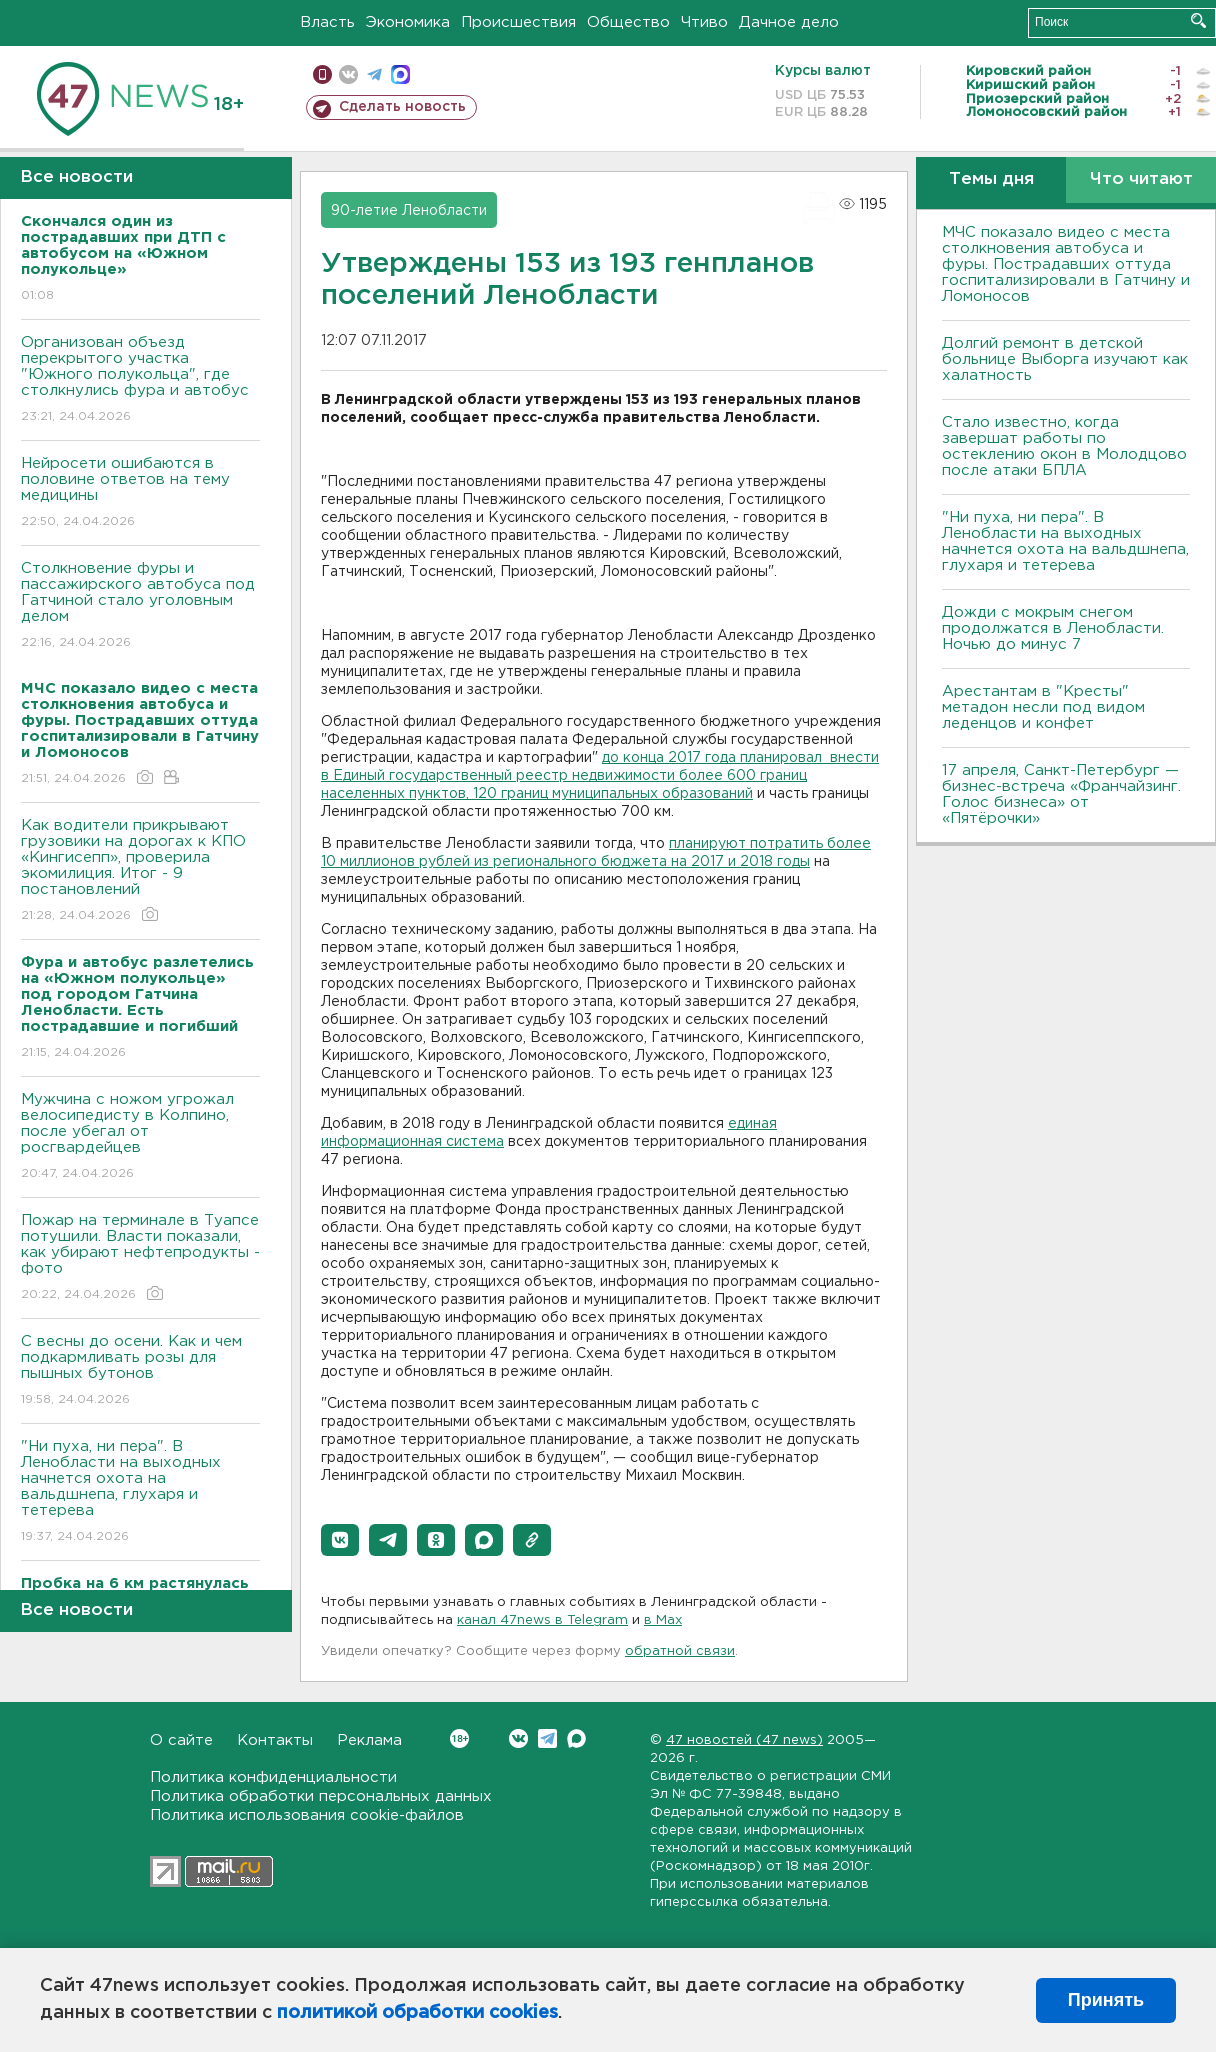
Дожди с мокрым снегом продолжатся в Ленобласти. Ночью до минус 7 (1053, 628)
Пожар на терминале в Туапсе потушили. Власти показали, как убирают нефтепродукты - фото (140, 1258)
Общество (628, 22)
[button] (340, 1540)
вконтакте (348, 74)
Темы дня (991, 179)
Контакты (275, 1740)
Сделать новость (402, 107)
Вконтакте (459, 1738)
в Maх (663, 1620)
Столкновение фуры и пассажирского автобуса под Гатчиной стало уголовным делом (140, 606)
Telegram (547, 1738)
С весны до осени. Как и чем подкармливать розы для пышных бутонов (140, 1371)
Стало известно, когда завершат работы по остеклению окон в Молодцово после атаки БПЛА (1064, 446)
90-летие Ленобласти (409, 211)
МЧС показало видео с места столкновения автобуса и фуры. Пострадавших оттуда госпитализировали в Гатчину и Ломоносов (1066, 264)
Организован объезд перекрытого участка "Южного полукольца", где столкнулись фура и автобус (140, 380)
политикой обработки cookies (417, 2013)
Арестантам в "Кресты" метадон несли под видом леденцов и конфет (1043, 707)
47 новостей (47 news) (744, 1740)
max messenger (400, 74)
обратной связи (680, 1651)
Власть (327, 22)
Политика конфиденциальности (273, 1777)
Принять (1106, 2000)
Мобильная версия (322, 74)
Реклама (369, 1740)
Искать (1198, 20)
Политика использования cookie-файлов (307, 1815)
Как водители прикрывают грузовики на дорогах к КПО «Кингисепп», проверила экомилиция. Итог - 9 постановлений (140, 871)
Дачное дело (789, 22)
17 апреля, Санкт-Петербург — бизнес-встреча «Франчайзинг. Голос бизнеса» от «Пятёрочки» (1061, 794)
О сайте (181, 1740)
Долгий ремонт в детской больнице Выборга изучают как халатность (1065, 359)
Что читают (1141, 179)
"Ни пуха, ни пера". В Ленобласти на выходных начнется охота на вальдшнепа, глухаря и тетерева (140, 1492)
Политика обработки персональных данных (321, 1796)
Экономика (408, 22)
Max (576, 1738)
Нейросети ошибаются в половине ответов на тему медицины (140, 493)
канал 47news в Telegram (542, 1620)
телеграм (374, 74)
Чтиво (704, 22)
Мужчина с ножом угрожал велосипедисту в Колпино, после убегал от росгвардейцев (140, 1137)
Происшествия (518, 22)
